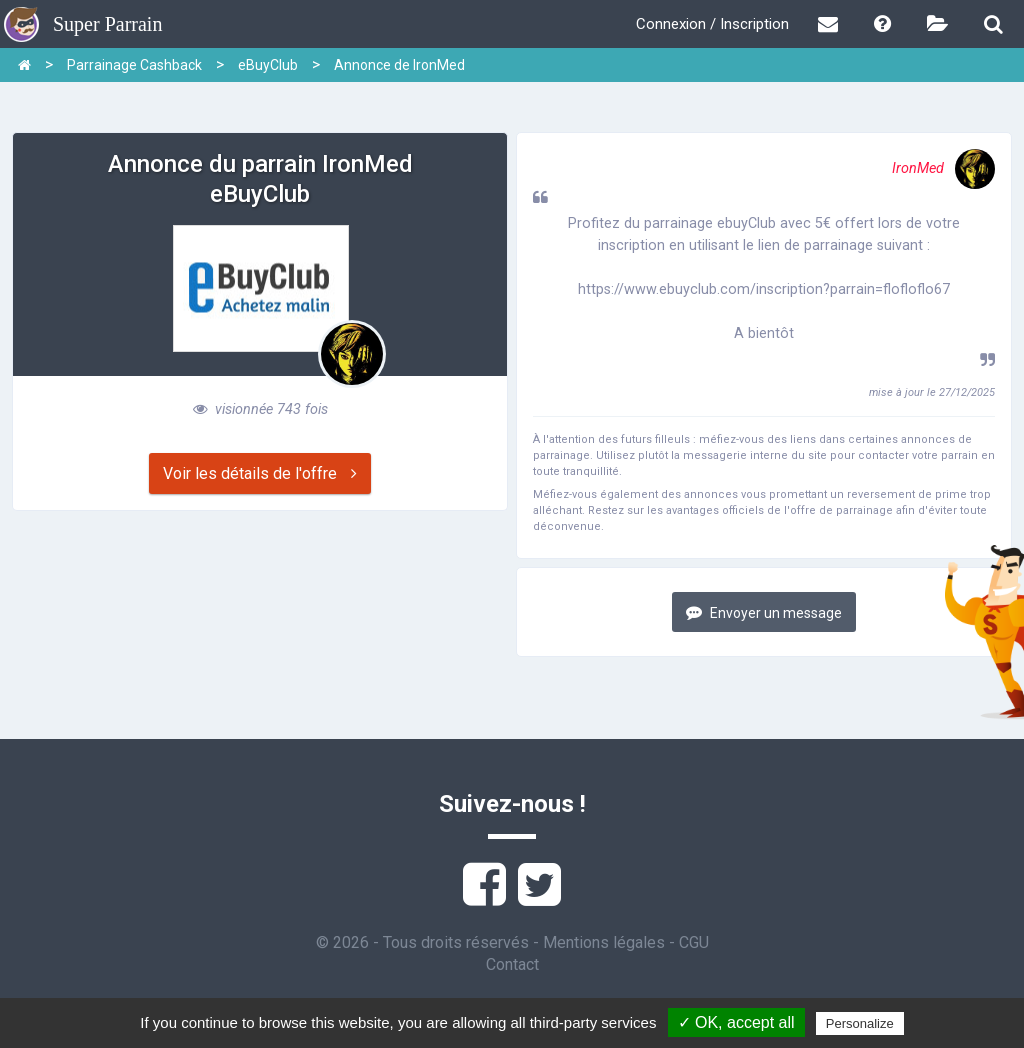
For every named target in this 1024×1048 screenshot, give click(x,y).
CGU (694, 942)
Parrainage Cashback (134, 65)
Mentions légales (604, 942)
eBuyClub (268, 65)
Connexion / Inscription (712, 24)
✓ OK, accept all (736, 1022)
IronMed (943, 168)
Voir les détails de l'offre (260, 473)
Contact (512, 964)
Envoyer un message (764, 612)
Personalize (860, 1023)
